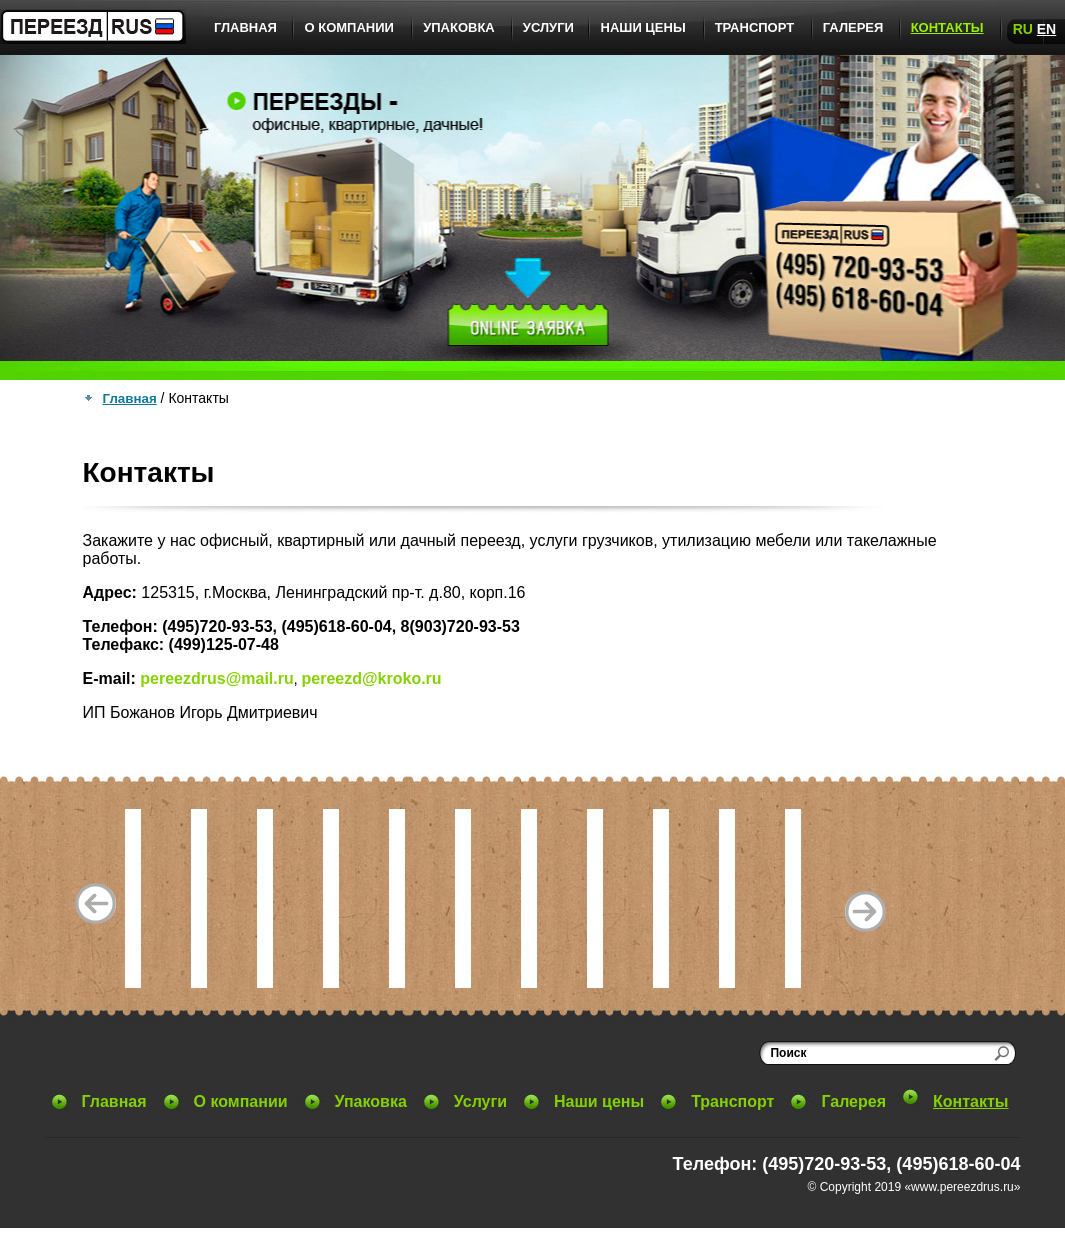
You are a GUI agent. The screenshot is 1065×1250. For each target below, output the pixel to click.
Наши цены (643, 27)
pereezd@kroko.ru (372, 678)
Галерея (853, 27)
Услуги (548, 27)
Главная (245, 27)
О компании (348, 27)
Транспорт (755, 27)
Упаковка (459, 27)
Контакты (947, 27)
